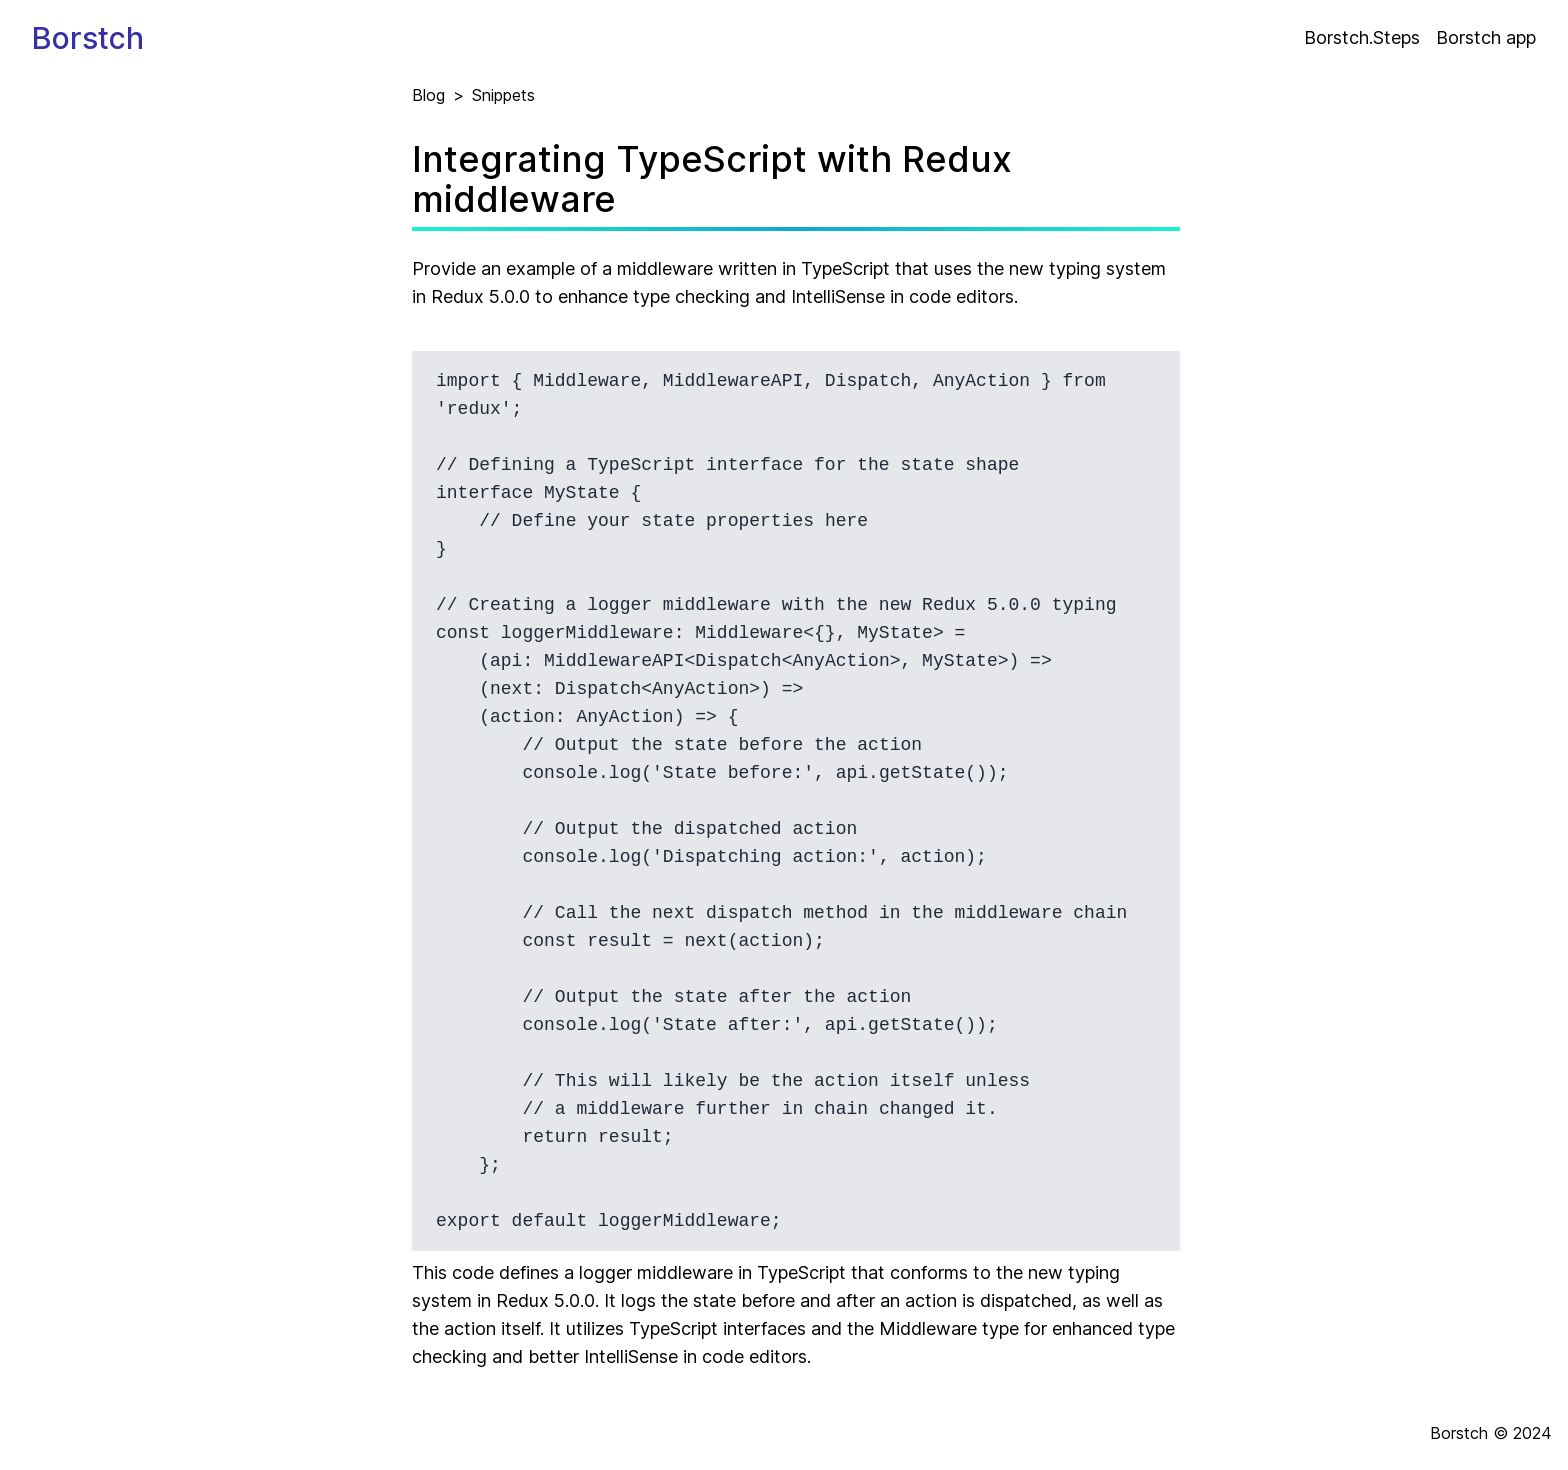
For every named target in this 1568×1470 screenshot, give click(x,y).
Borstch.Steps (1362, 37)
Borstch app (1486, 37)
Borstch (88, 38)
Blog (428, 95)
